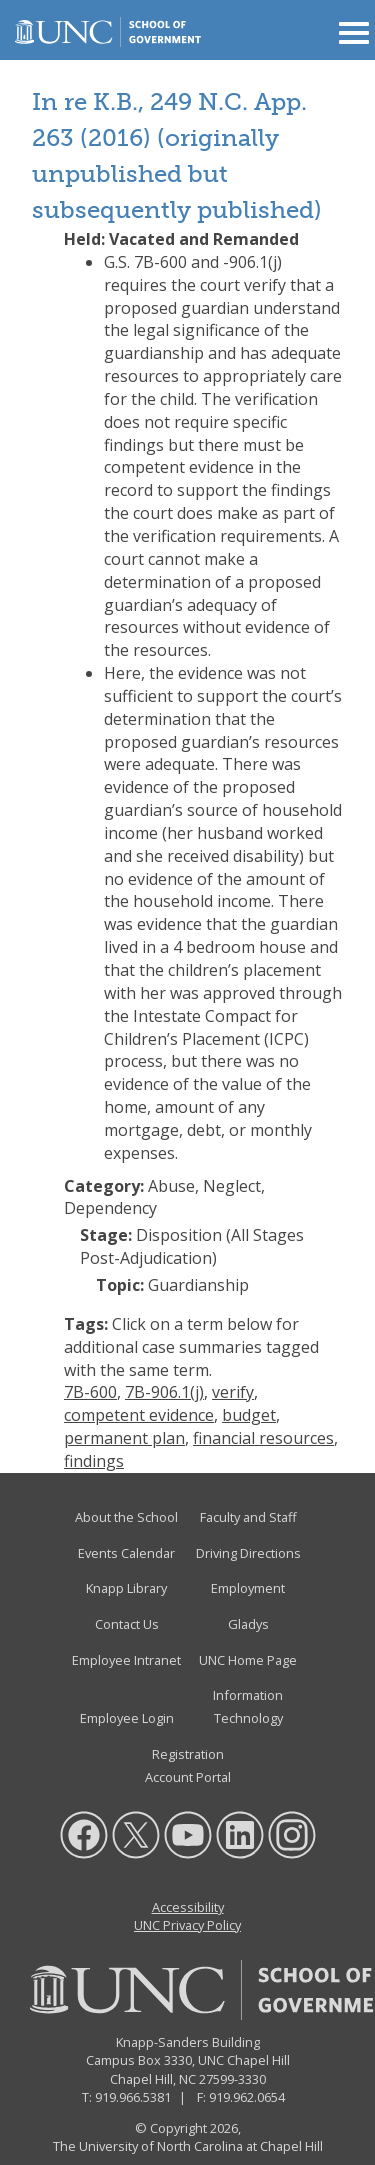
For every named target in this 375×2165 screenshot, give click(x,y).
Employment (248, 1588)
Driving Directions (248, 1553)
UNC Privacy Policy (187, 1925)
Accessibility (188, 1907)
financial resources (263, 1438)
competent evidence (139, 1415)
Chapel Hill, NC (153, 2079)
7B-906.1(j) (164, 1392)
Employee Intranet (126, 1660)
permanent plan (124, 1438)
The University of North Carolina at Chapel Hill (188, 2146)
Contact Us (127, 1624)
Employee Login (127, 1718)
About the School (126, 1517)
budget (249, 1415)
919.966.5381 (133, 2097)
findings (94, 1461)
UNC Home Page (248, 1660)
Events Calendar (126, 1553)
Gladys (248, 1624)
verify (233, 1392)
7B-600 (90, 1392)
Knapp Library (126, 1588)
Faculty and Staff (248, 1517)
